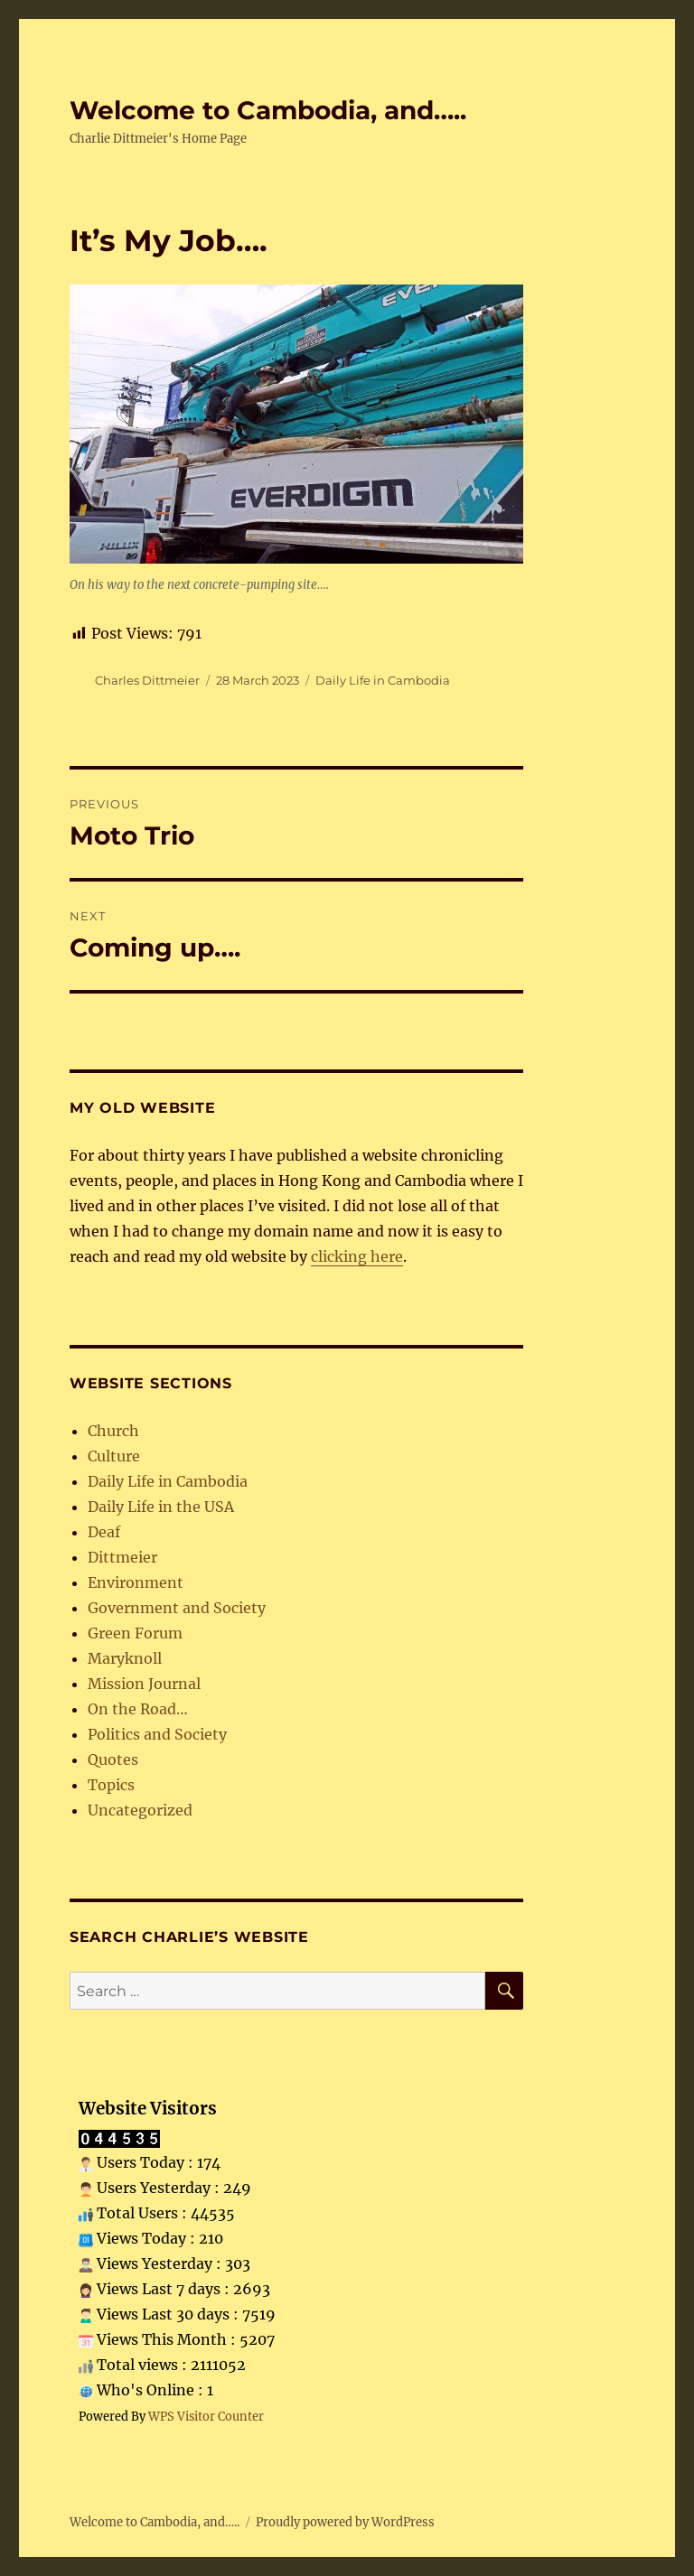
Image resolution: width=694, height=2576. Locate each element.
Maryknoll (125, 1658)
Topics (111, 1785)
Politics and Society (157, 1734)
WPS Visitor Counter (206, 2416)
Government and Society (177, 1608)
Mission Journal (144, 1684)
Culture (114, 1456)
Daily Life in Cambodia (382, 680)
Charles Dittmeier (147, 680)
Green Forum (135, 1633)
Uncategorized (140, 1810)
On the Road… (138, 1709)
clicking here (357, 1256)
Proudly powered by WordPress (345, 2522)
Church (113, 1431)
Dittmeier (122, 1557)
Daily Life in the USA (161, 1507)
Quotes (113, 1759)
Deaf (104, 1532)
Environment (135, 1582)
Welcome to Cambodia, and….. (268, 110)
